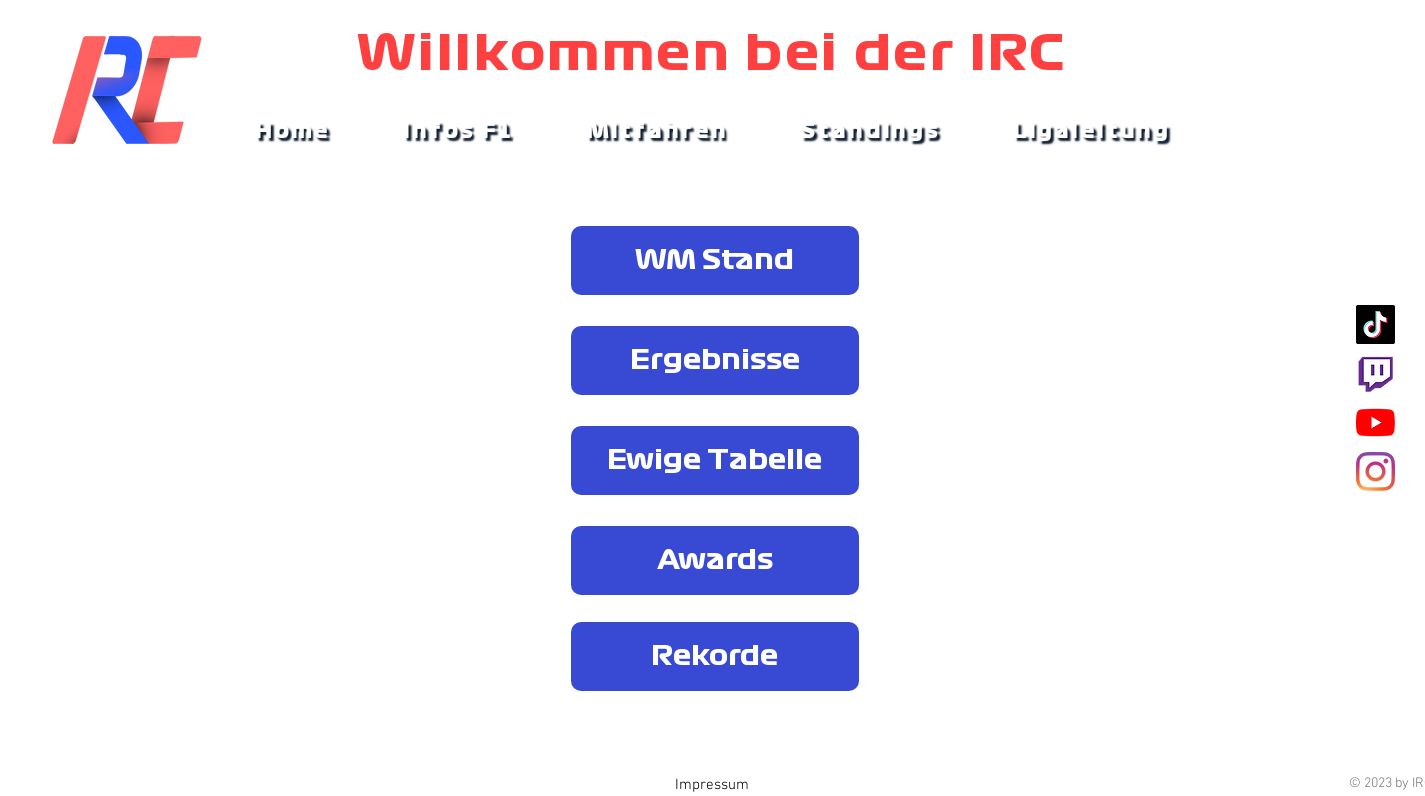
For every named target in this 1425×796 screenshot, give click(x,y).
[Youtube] (1375, 422)
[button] (458, 132)
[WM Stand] (715, 260)
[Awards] (715, 560)
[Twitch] (1375, 373)
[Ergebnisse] (715, 360)
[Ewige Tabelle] (715, 460)
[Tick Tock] (1375, 324)
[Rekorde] (715, 656)
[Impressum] (712, 785)
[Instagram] (1375, 471)
